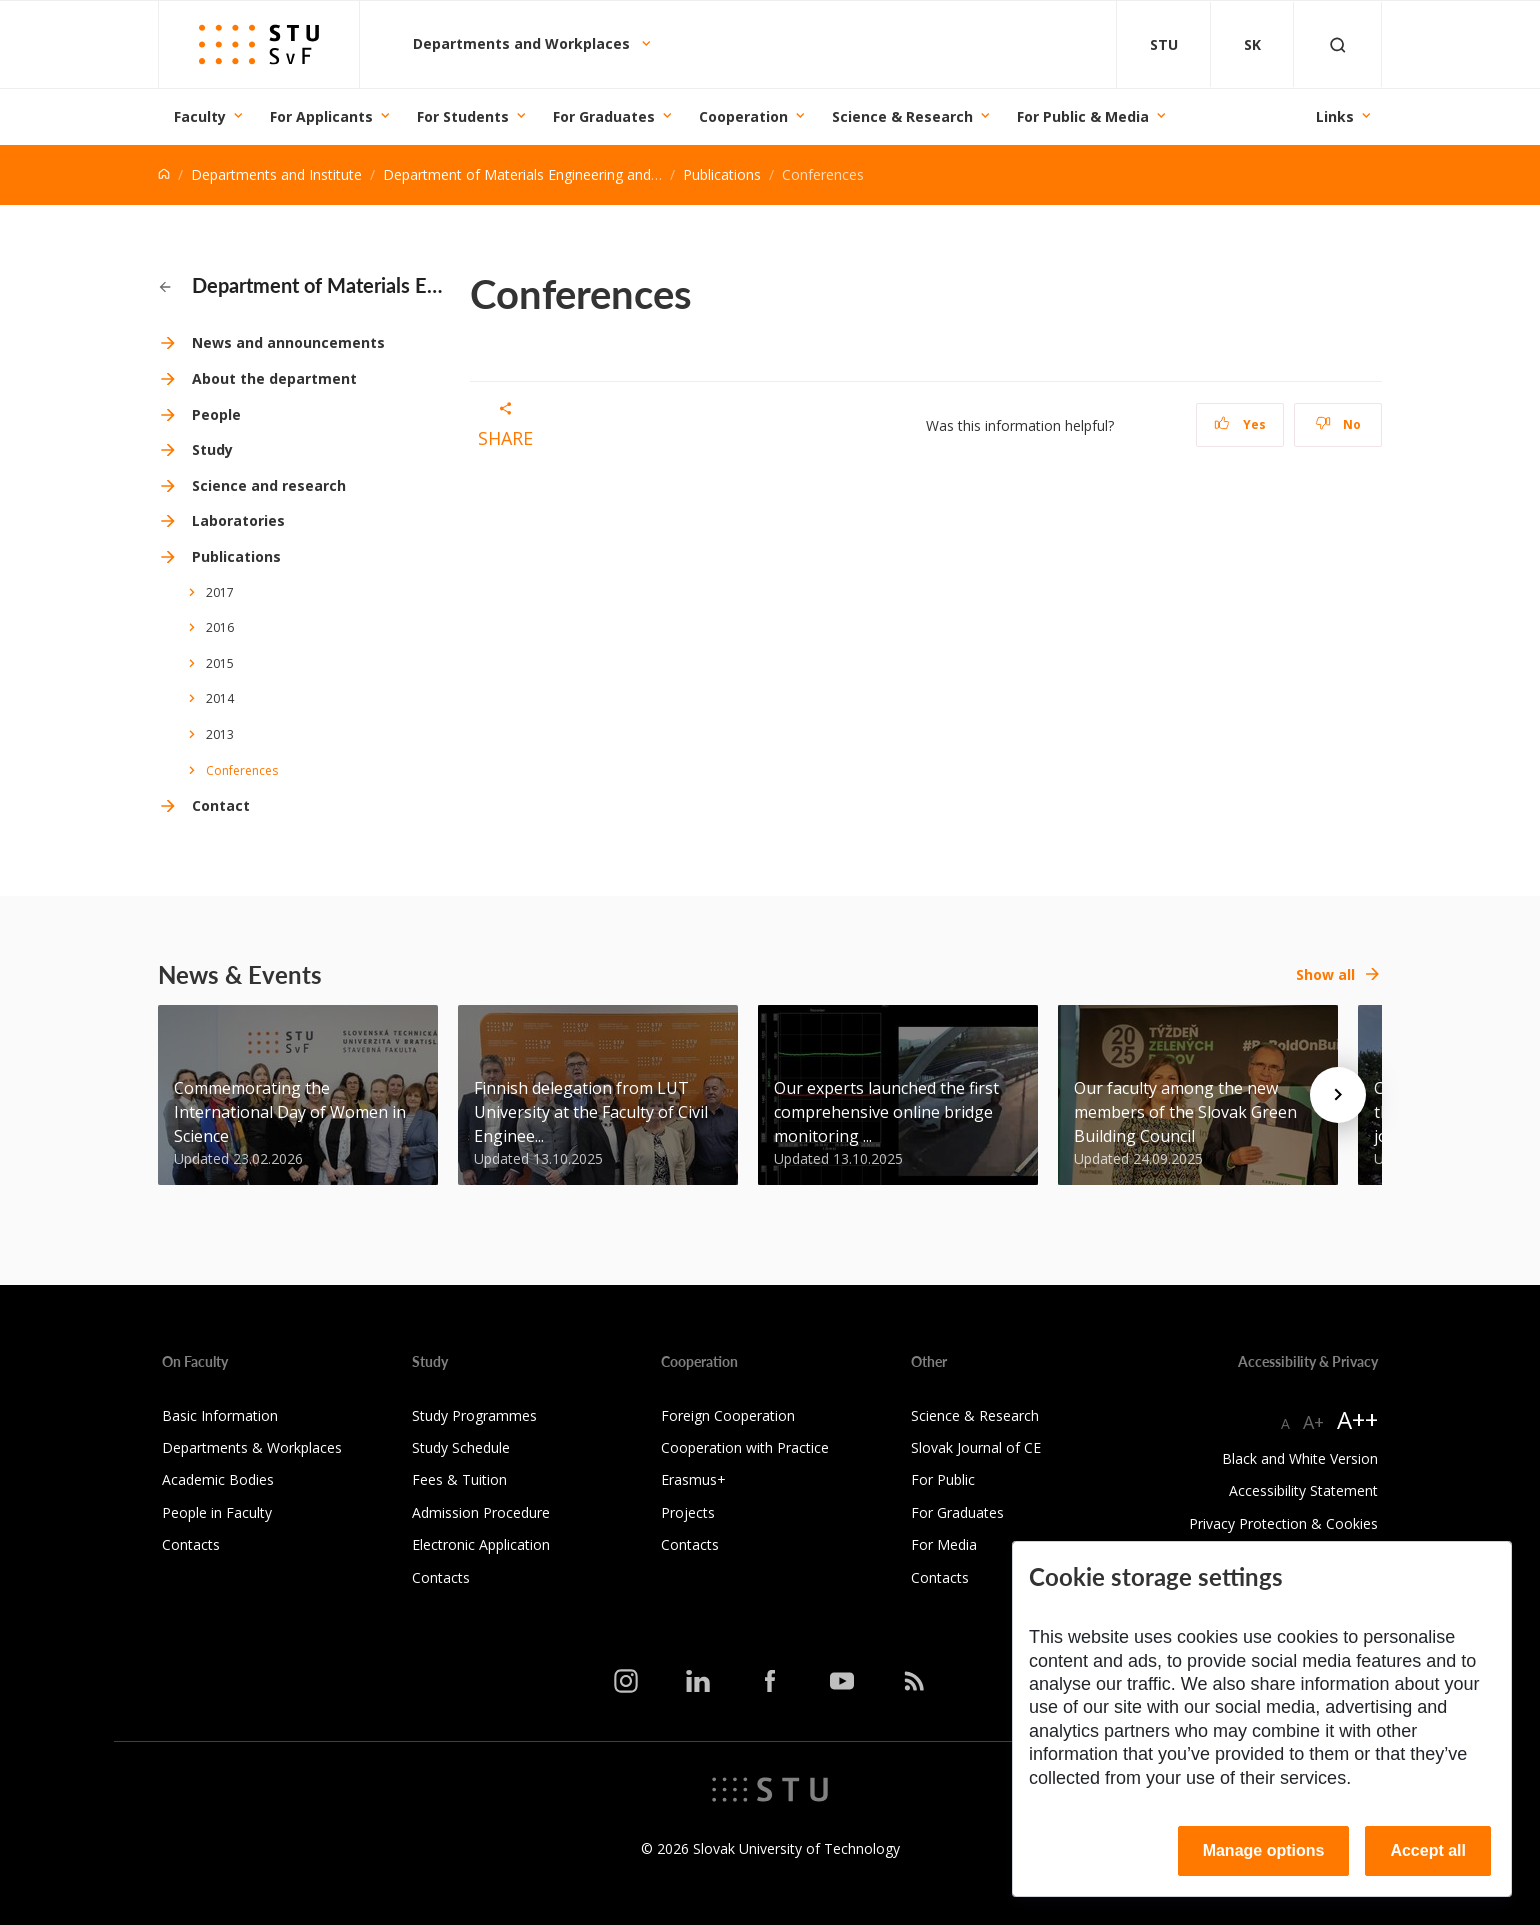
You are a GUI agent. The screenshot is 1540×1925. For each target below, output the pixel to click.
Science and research (269, 485)
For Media (944, 1544)
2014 (220, 698)
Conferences (242, 770)
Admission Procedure (481, 1512)
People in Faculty (217, 1512)
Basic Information (220, 1415)
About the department (274, 378)
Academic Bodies (218, 1479)
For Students (463, 116)
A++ (1357, 1419)
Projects (688, 1512)
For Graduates (604, 116)
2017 (220, 592)
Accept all (1428, 1850)
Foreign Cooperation (728, 1415)
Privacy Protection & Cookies (1283, 1523)
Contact (221, 805)
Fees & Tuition (459, 1479)
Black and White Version (1300, 1458)
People (216, 414)
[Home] (164, 174)
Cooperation (743, 116)
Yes (1240, 424)
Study (212, 449)
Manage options (1264, 1850)
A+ (1313, 1422)
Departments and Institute (276, 174)
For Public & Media (1083, 116)
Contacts (191, 1544)
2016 (220, 627)
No (1338, 424)
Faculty (200, 116)
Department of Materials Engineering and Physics (543, 174)
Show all (1325, 974)
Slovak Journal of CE (976, 1447)
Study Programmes (474, 1415)
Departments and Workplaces (523, 43)
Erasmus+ (693, 1479)
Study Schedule (461, 1447)
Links (1335, 116)
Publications (722, 174)
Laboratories (238, 520)
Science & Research (902, 116)
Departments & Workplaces (252, 1447)
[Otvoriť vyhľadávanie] (1338, 44)
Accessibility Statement (1303, 1490)
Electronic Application (481, 1544)
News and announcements (288, 342)
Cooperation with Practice (745, 1447)
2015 (220, 663)
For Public (943, 1479)
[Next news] (1338, 1095)
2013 (220, 734)
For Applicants (321, 116)
